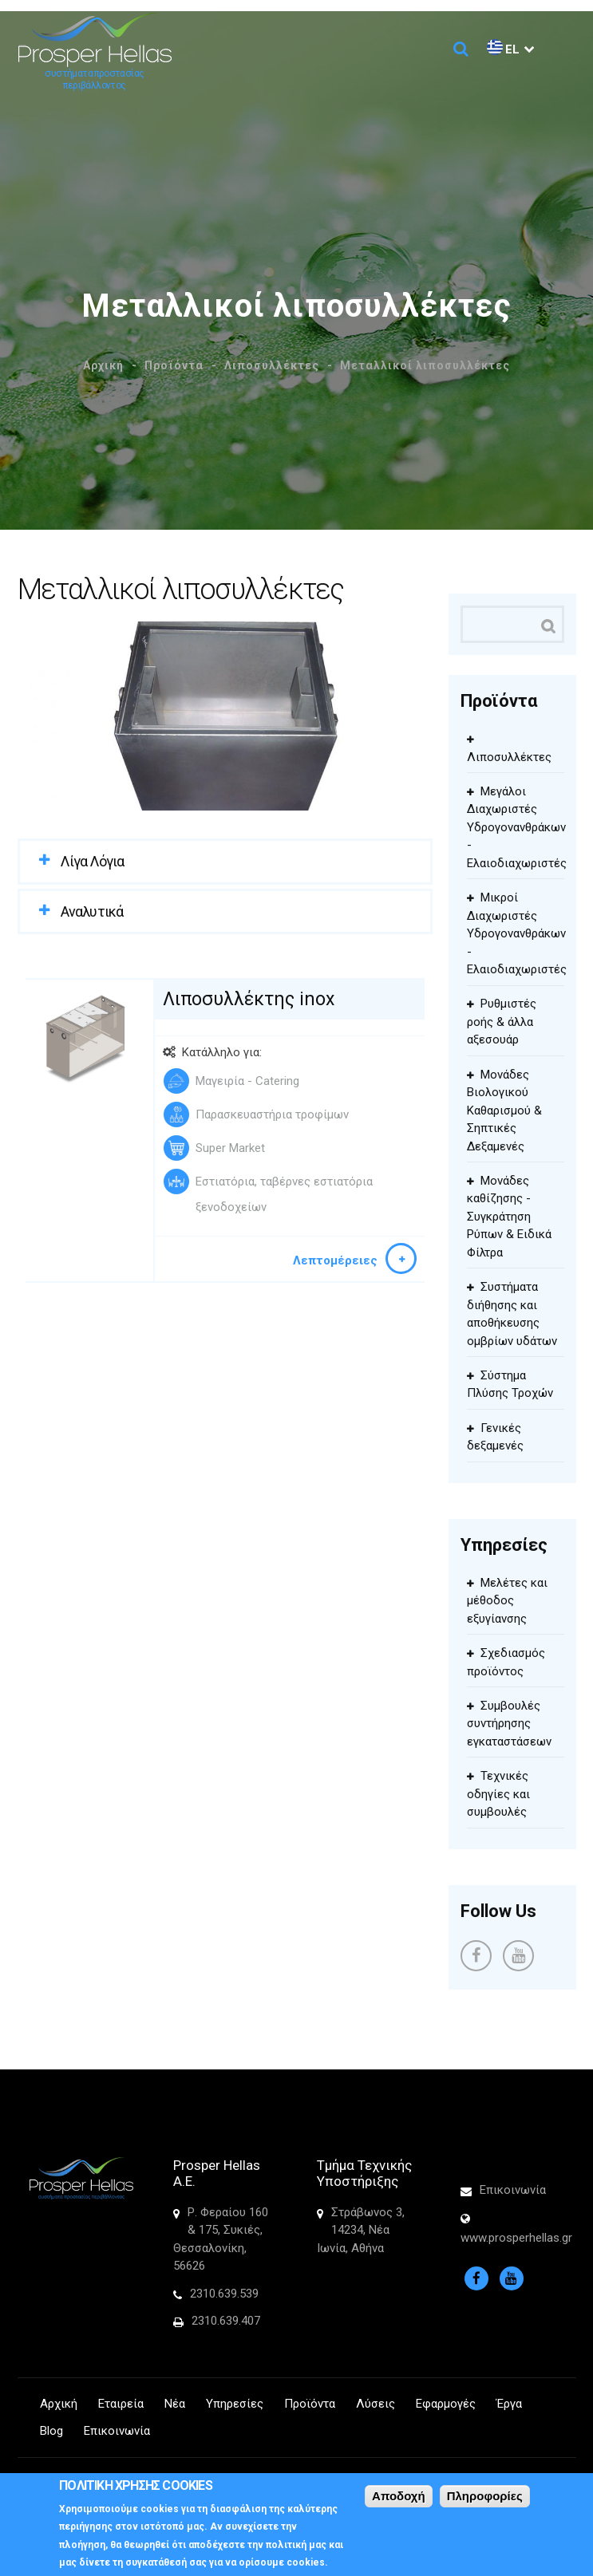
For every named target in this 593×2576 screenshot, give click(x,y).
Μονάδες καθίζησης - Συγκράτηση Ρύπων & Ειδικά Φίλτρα (509, 1217)
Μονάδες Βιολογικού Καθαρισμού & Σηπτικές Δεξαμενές (504, 1110)
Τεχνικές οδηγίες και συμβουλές (498, 1794)
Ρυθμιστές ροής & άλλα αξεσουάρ (501, 1021)
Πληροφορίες (485, 2499)
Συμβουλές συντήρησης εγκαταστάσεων (509, 1723)
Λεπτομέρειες (335, 1260)
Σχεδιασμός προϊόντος (506, 1662)
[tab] (225, 861)
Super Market (230, 1148)
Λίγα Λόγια (93, 861)
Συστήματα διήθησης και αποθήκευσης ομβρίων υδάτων (512, 1314)
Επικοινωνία (513, 2190)
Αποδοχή (398, 2499)
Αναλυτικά (92, 911)
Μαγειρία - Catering (247, 1081)
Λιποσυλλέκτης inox (248, 999)
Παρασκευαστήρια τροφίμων (272, 1114)
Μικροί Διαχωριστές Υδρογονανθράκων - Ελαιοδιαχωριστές (517, 933)
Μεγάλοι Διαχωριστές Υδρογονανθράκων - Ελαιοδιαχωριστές (517, 827)
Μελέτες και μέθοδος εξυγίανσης (507, 1601)
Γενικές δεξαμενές (495, 1437)
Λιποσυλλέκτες (271, 365)
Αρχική (103, 365)
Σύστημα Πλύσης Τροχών (510, 1384)
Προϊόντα (174, 365)
